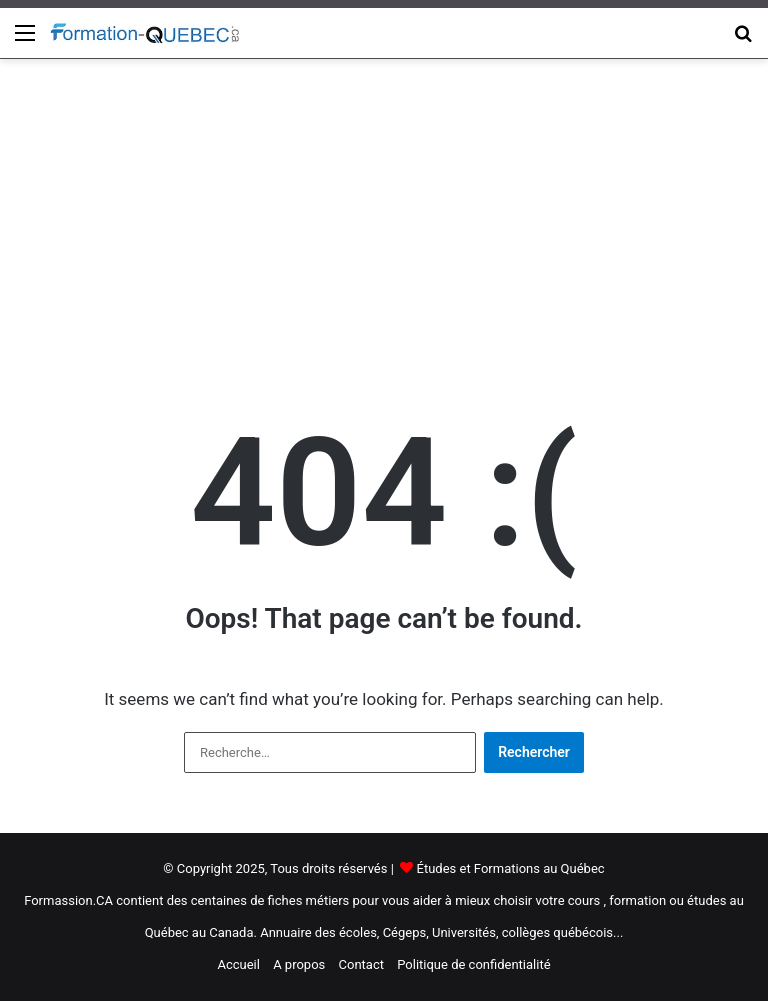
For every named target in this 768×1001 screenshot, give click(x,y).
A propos (299, 964)
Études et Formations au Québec (511, 868)
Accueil (238, 964)
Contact (361, 964)
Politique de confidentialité (473, 964)
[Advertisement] (384, 219)
